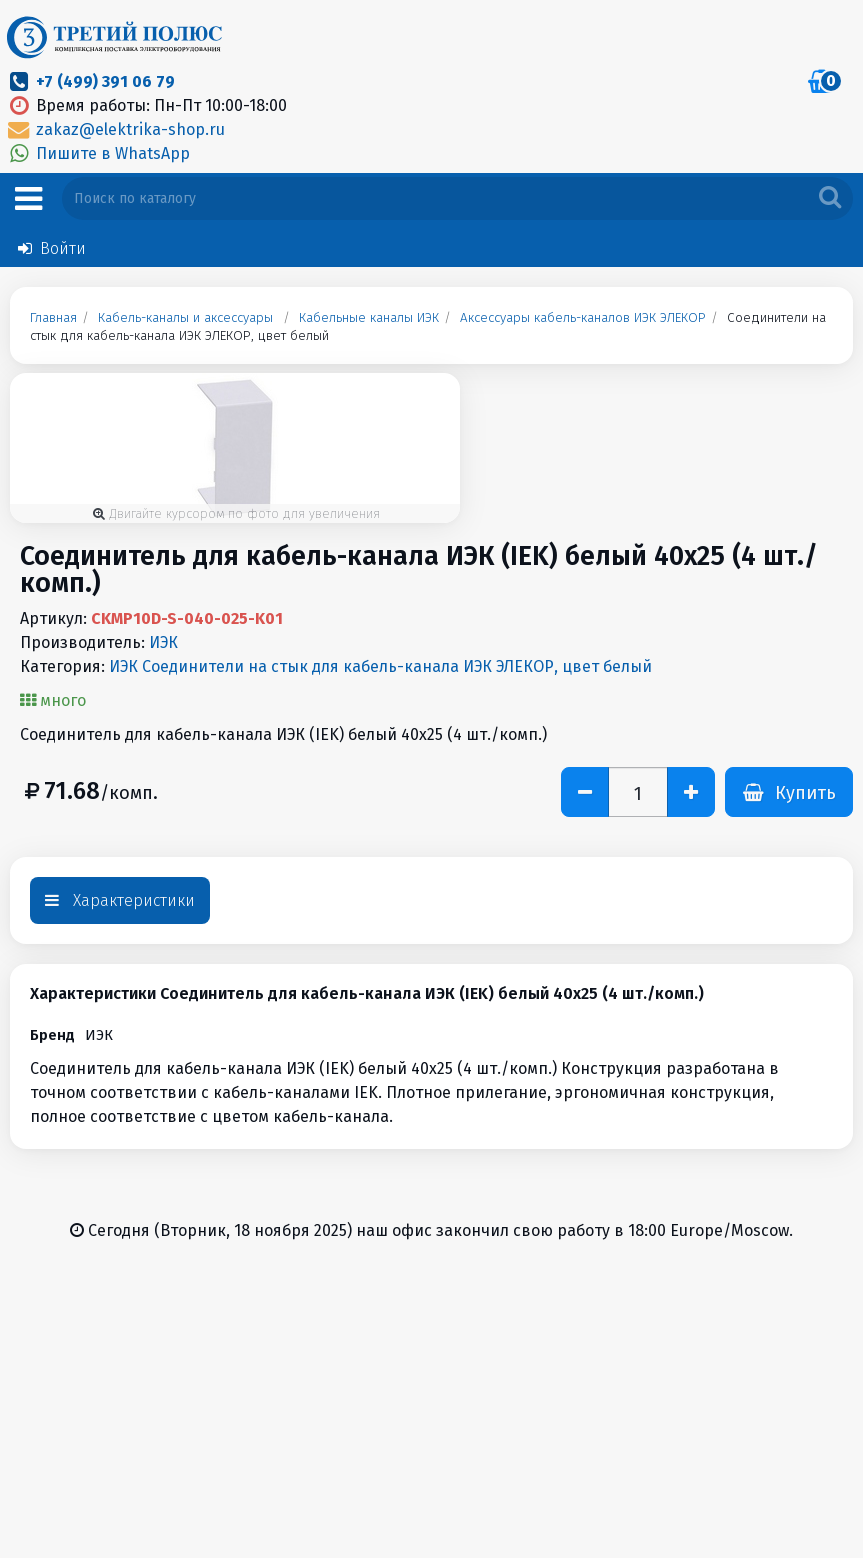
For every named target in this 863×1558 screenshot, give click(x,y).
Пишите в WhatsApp (97, 153)
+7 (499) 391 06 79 (105, 81)
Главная (53, 318)
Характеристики (120, 900)
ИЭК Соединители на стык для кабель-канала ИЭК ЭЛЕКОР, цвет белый (380, 666)
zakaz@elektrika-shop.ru (115, 129)
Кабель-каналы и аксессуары (185, 318)
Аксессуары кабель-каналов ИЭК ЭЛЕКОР (583, 318)
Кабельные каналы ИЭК (369, 318)
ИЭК (163, 642)
